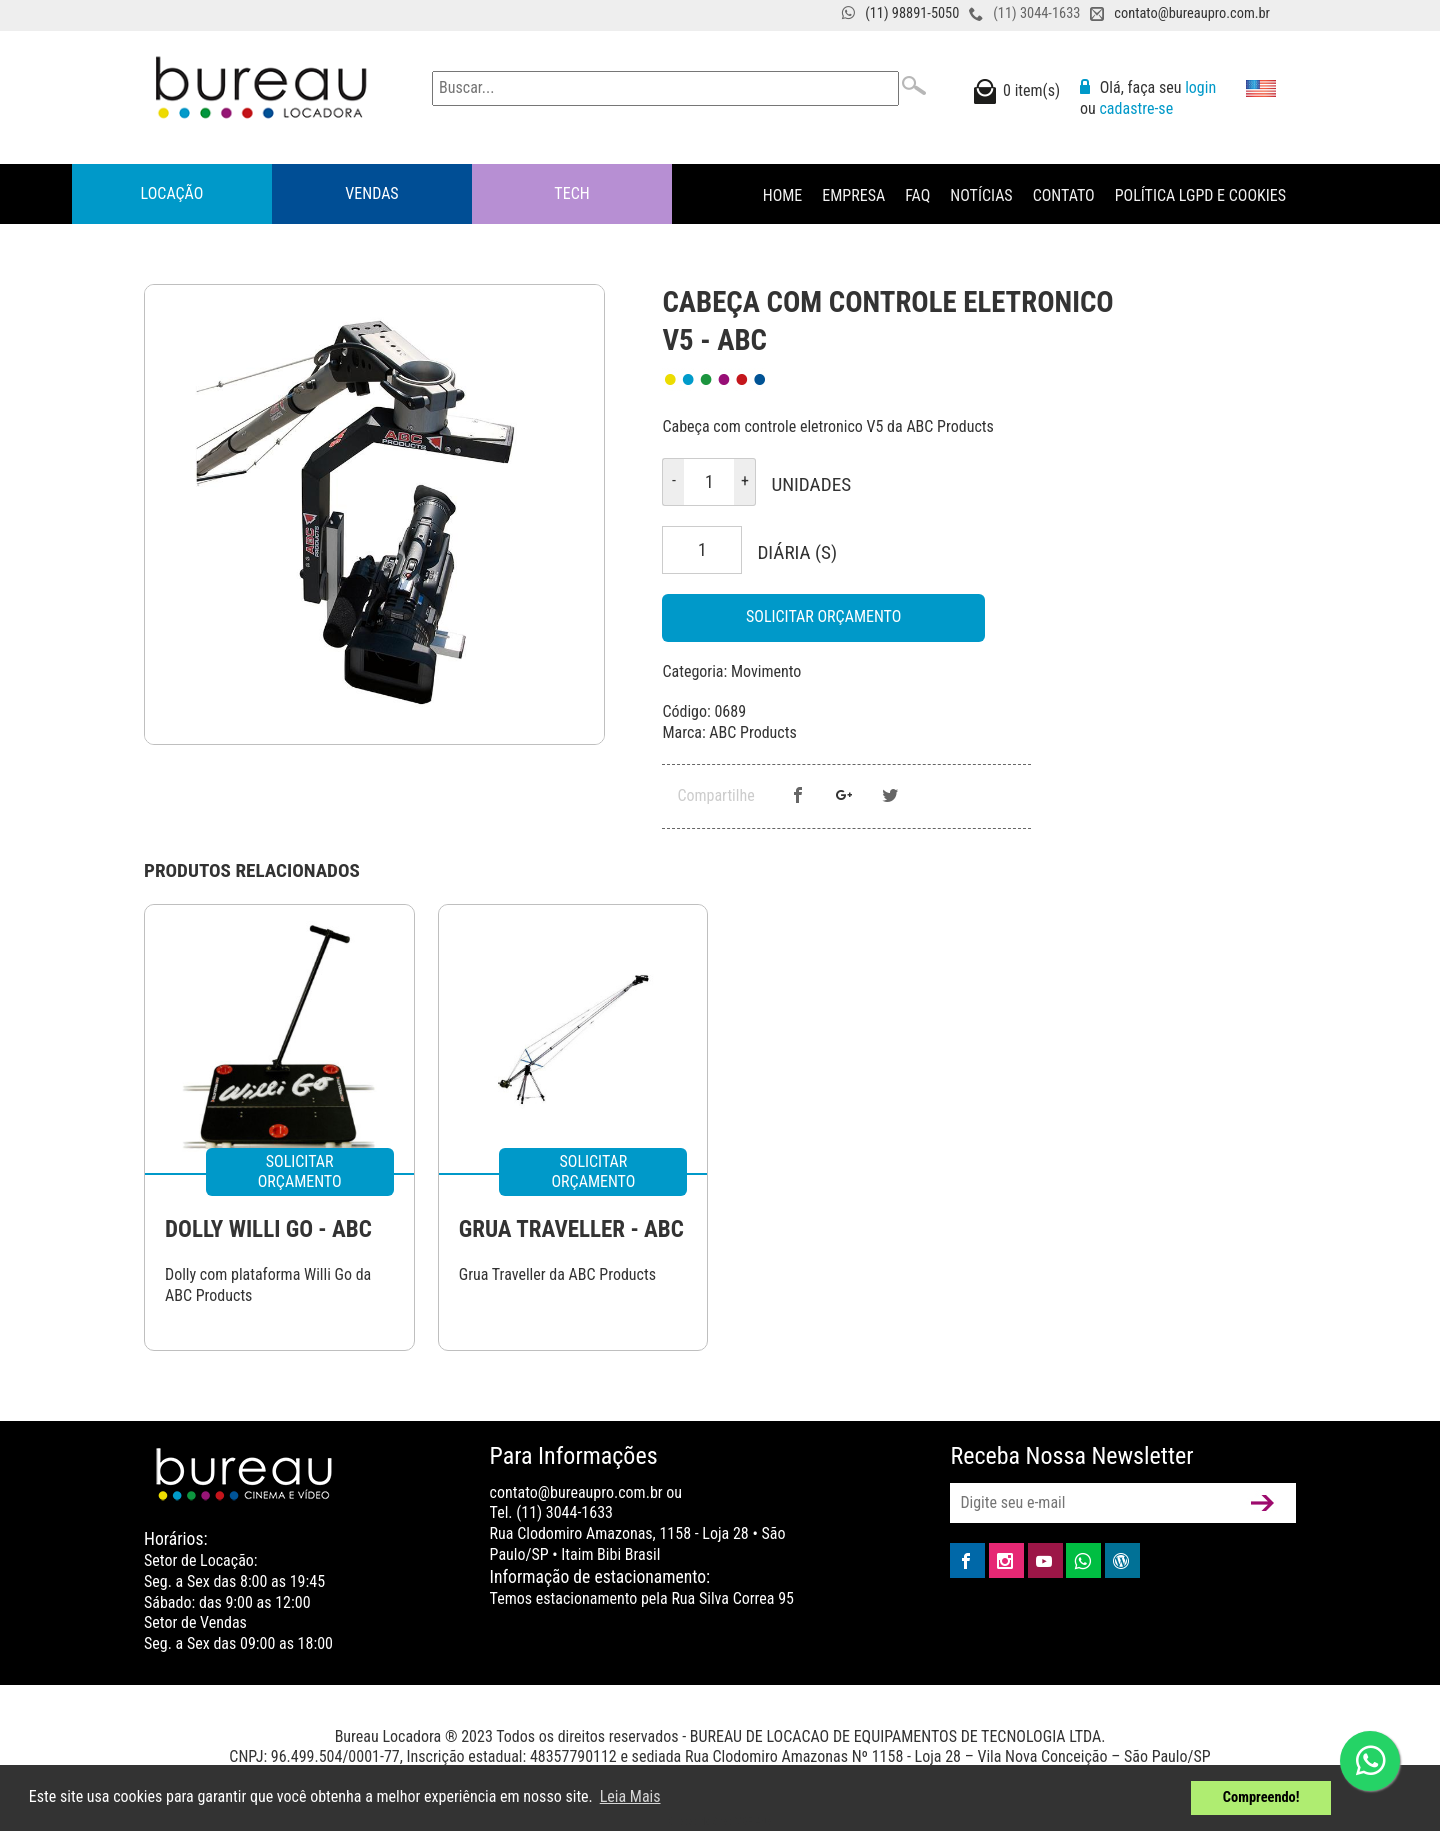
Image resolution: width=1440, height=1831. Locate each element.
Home (783, 195)
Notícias (981, 195)
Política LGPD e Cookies (1200, 195)
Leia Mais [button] (630, 1796)
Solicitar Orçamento (823, 616)
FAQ (917, 195)
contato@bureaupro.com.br (1192, 13)
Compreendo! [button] (1261, 1797)
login (1200, 87)
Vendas (371, 193)
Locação (172, 193)
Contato (1064, 195)
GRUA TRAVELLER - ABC (571, 1229)
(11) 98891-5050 (912, 13)
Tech (571, 193)
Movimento (766, 671)
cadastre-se (1136, 108)
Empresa (853, 195)
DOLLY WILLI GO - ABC (268, 1229)
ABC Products (752, 732)
